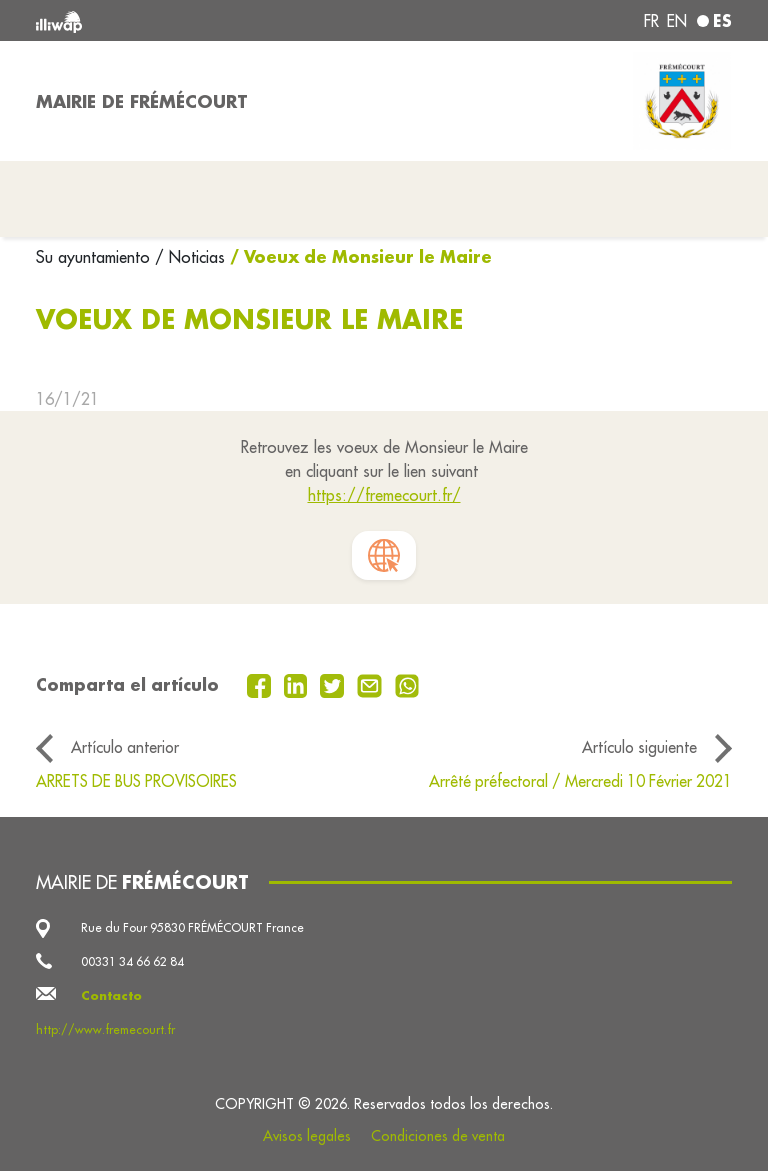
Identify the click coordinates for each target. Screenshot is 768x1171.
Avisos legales (307, 1136)
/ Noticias (190, 257)
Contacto (111, 995)
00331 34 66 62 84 (132, 961)
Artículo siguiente (639, 747)
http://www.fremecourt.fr (105, 1029)
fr (651, 21)
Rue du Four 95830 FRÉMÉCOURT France (192, 927)
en (677, 21)
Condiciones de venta (438, 1136)
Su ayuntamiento (95, 257)
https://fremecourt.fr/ (384, 495)
